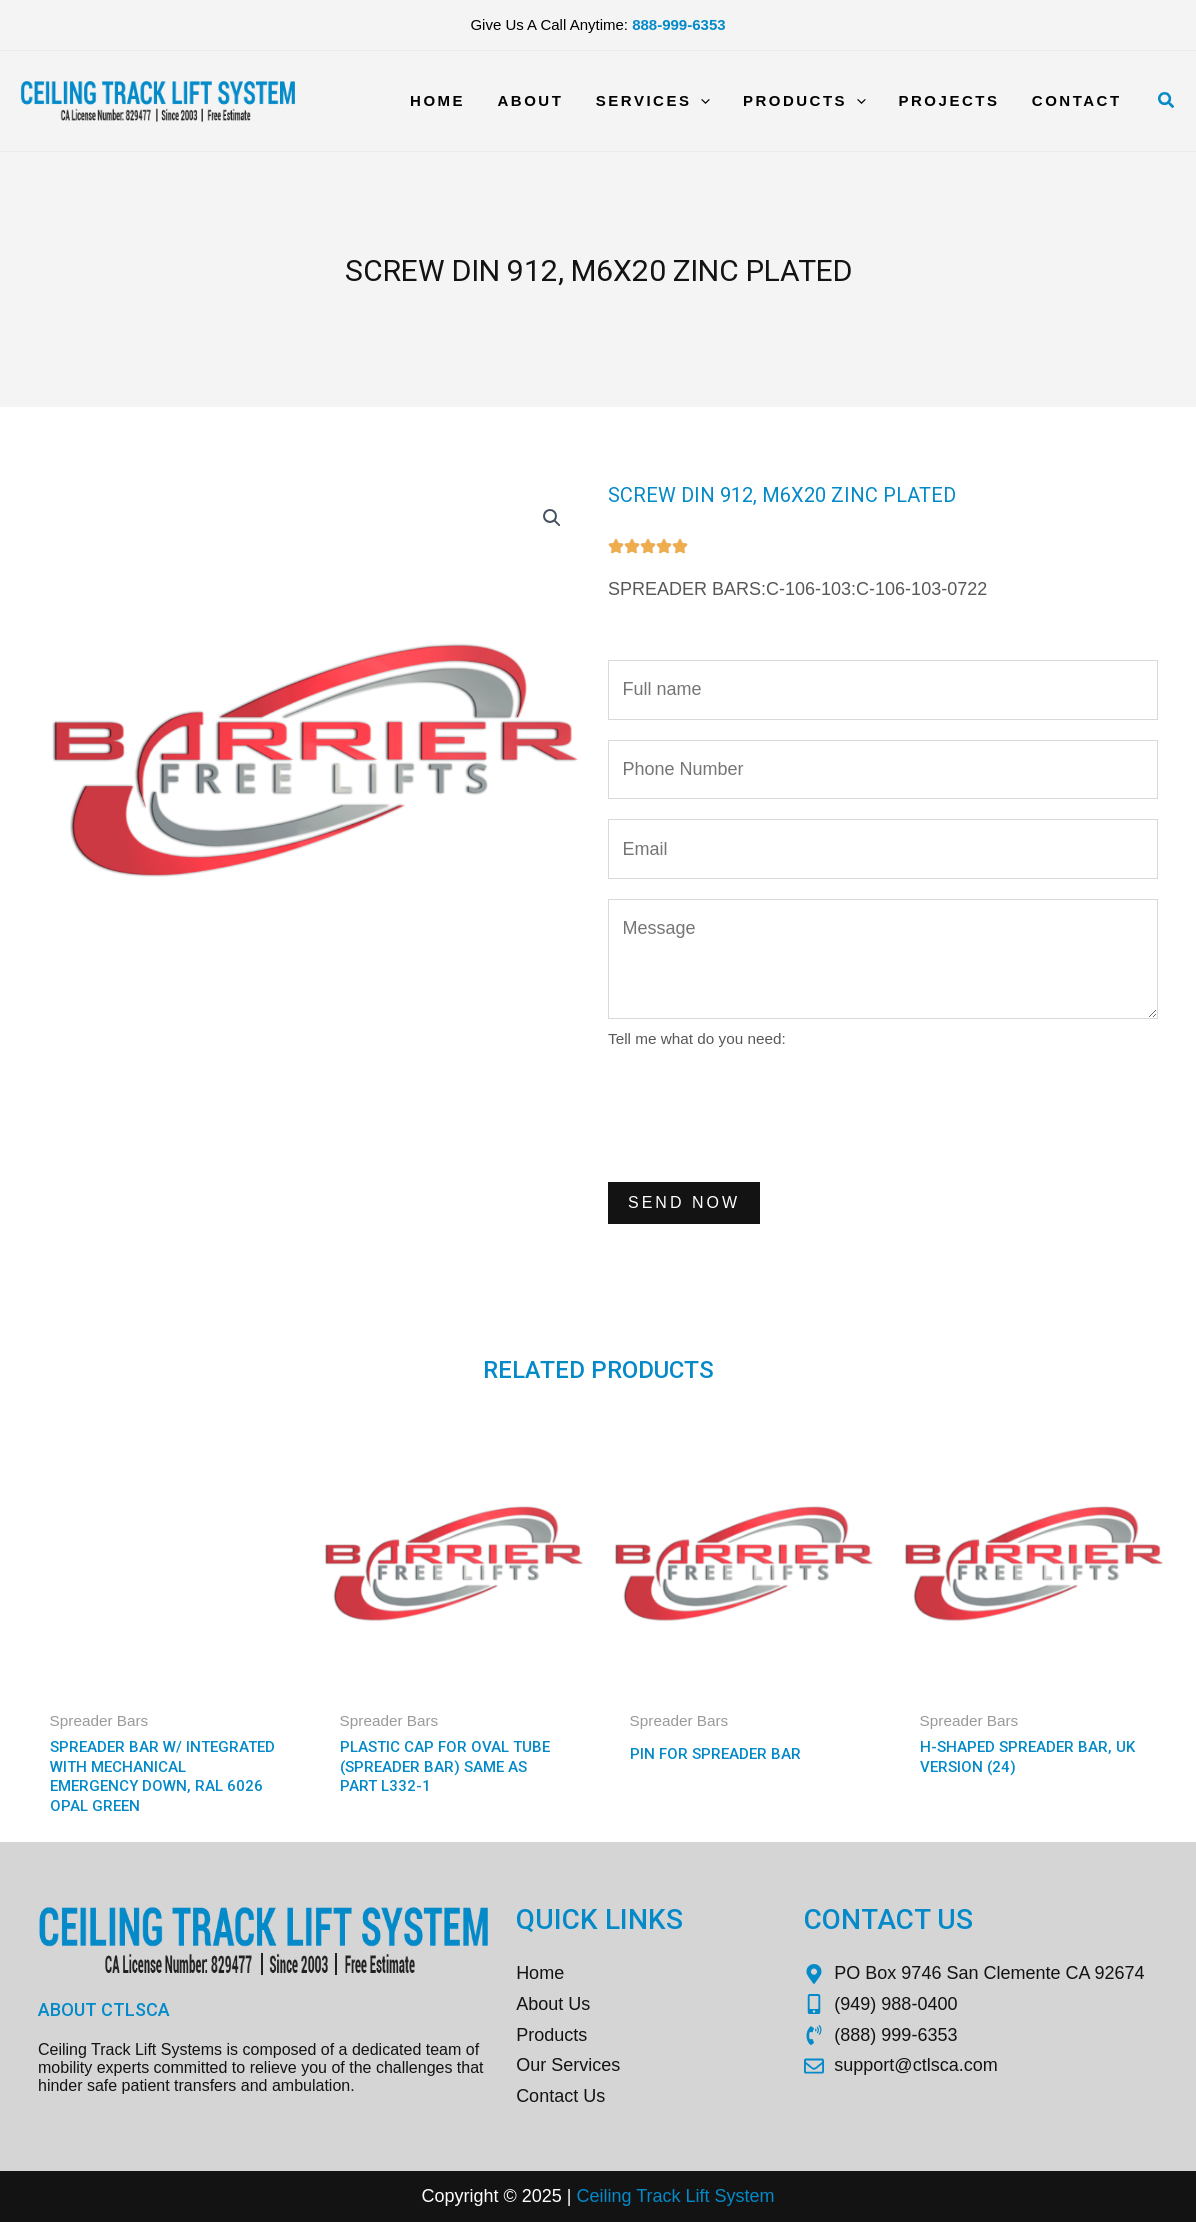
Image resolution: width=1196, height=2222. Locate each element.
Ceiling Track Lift (642, 2196)
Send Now (684, 1202)
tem (760, 2196)
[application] (709, 101)
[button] (552, 518)
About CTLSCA (104, 2009)
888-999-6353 (678, 24)
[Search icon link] (1167, 101)
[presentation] (760, 1113)
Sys (727, 2196)
